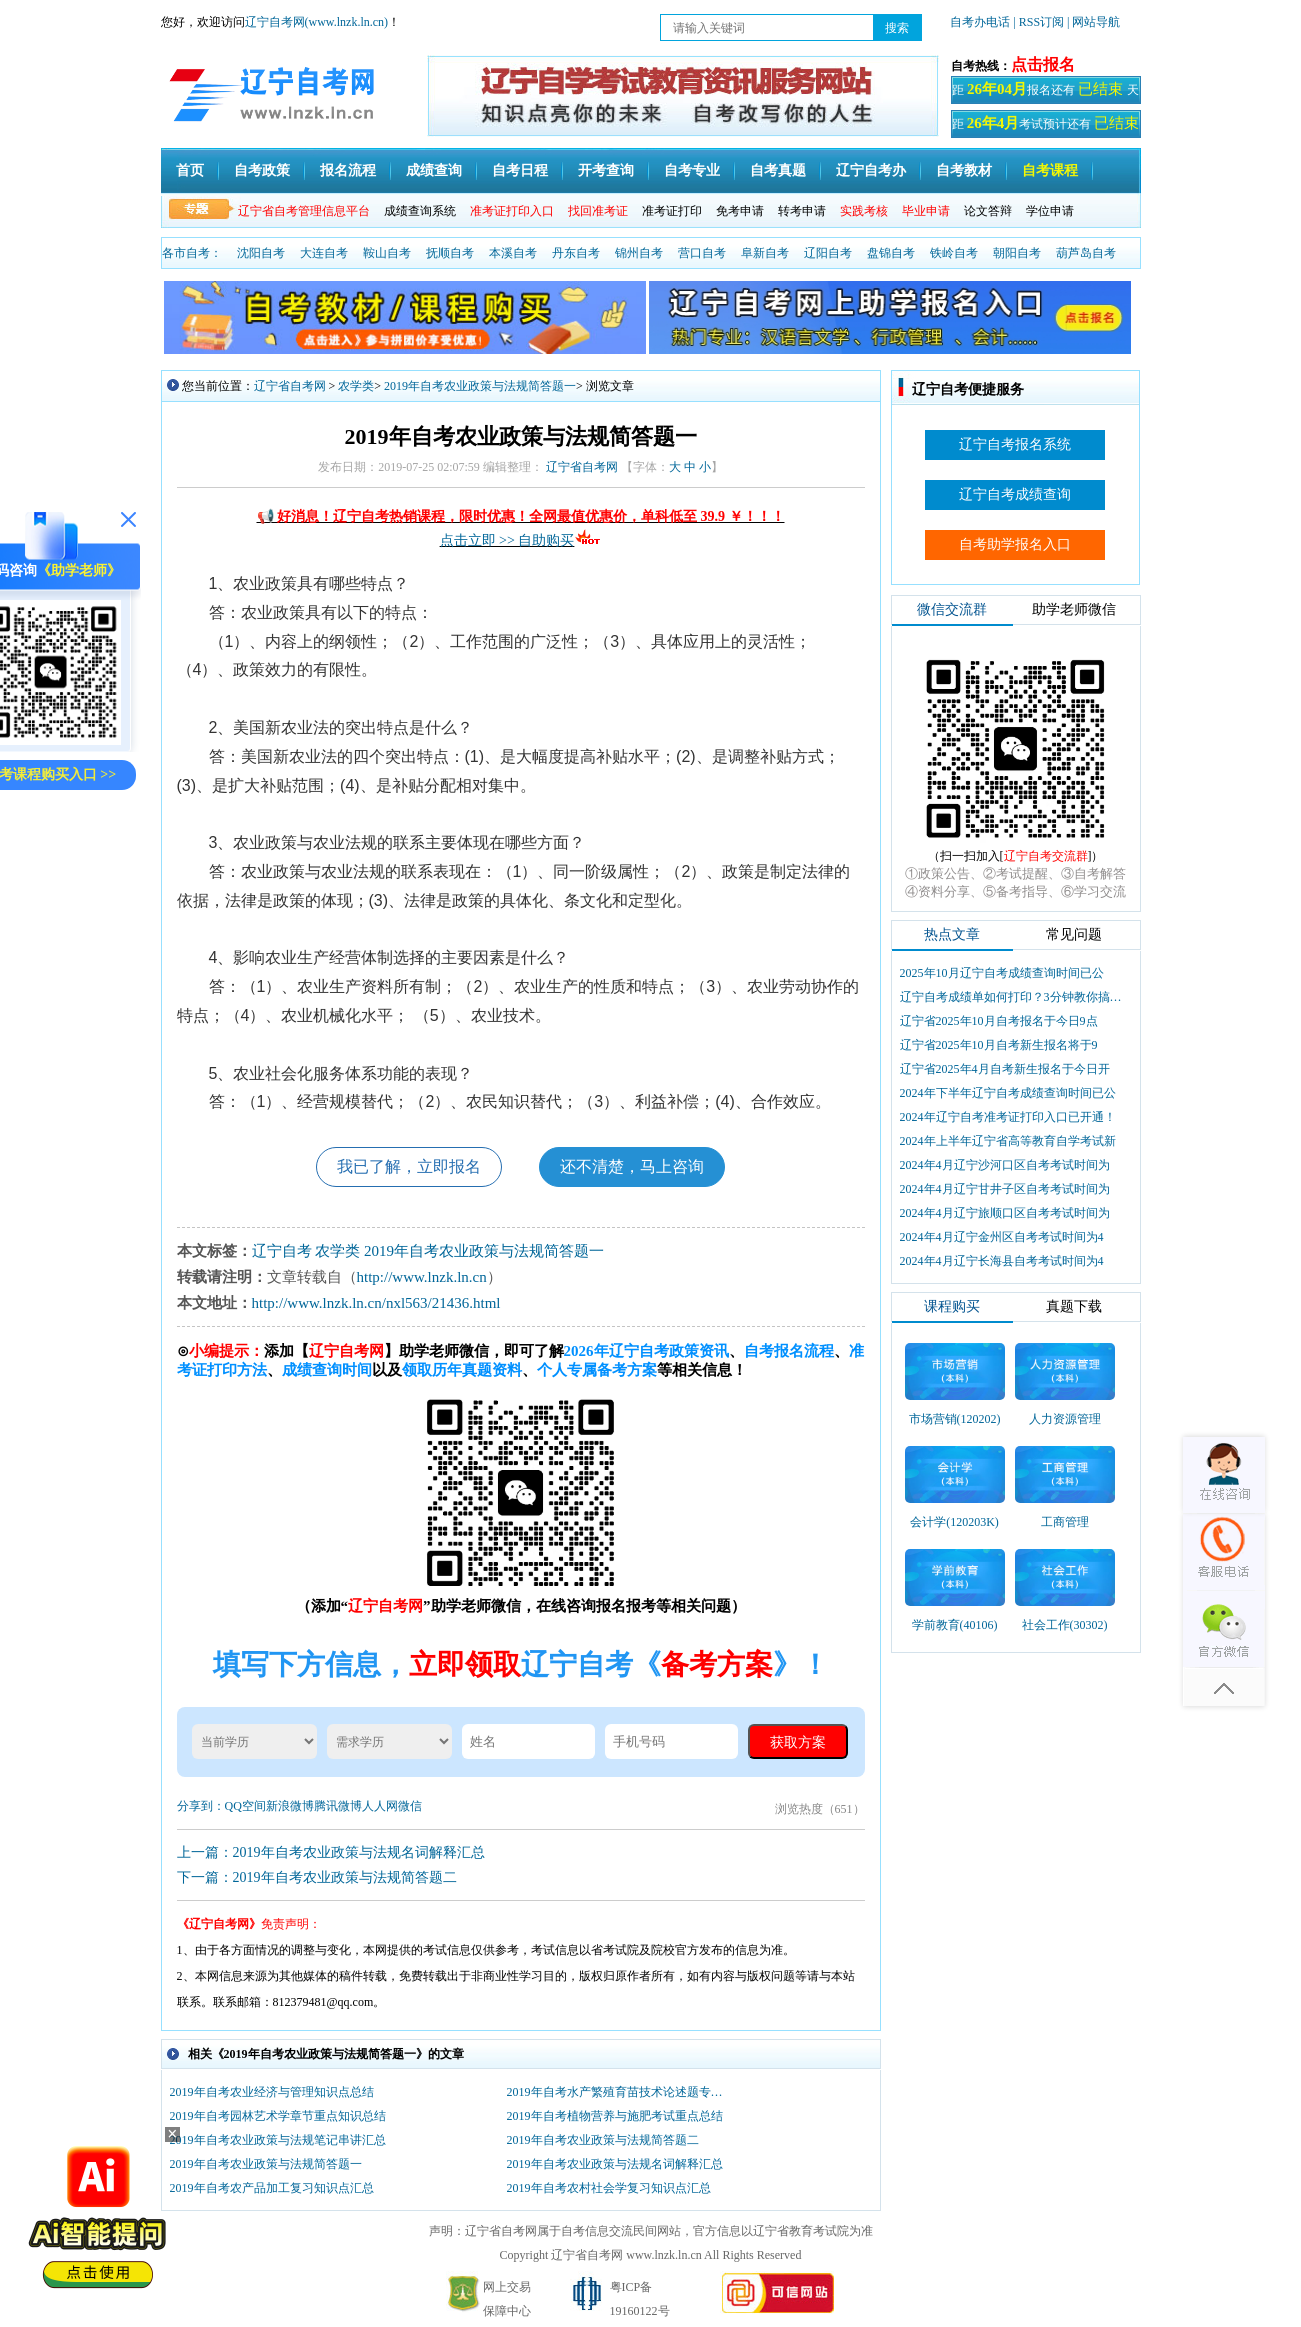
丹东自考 (576, 253)
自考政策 (262, 170)
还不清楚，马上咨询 (632, 1166)
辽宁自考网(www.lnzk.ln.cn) (317, 22)
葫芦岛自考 (1086, 253)
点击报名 (1043, 64)
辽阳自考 (828, 253)
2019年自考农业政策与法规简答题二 (603, 2140)
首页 (190, 170)
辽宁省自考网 (290, 386)
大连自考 (324, 253)
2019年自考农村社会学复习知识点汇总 (609, 2188)
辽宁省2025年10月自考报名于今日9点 (999, 1021)
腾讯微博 (338, 1806)
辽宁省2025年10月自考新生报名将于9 (999, 1045)
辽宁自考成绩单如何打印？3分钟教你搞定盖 (1013, 997)
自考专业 (692, 170)
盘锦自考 (891, 253)
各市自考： (192, 253)
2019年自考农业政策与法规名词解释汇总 (615, 2164)
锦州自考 (639, 253)
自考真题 (778, 170)
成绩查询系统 (420, 211)
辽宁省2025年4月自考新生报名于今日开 (1005, 1069)
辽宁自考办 (871, 170)
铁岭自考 (954, 253)
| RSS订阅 (1038, 22)
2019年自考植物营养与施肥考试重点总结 (615, 2116)
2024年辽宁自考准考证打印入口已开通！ (1008, 1117)
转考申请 (802, 211)
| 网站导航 (1093, 22)
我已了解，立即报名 (409, 1166)
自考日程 (520, 170)
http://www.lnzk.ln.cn (422, 1277)
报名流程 (348, 170)
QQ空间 (245, 1806)
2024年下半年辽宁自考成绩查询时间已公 (1008, 1093)
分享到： (201, 1806)
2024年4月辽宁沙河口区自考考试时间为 (1005, 1165)
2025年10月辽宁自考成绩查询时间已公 (1002, 973)
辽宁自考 (282, 1251)
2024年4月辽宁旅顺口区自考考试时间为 (1005, 1213)
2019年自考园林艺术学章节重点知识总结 (278, 2116)
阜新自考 (765, 253)
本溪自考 (513, 253)
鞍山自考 (387, 253)
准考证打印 (672, 211)
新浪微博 (290, 1806)
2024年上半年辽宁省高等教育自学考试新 (1008, 1141)
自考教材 (964, 170)
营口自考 (702, 253)
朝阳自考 (1017, 253)
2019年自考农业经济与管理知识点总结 (272, 2092)
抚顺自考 (450, 253)
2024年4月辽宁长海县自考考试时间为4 (1002, 1261)
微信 (410, 1806)
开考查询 (606, 170)
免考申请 (740, 211)
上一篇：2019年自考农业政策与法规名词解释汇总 (331, 1852)
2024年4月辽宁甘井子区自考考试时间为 (1005, 1189)
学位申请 (1050, 211)
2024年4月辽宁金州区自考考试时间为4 (1002, 1237)
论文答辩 (988, 211)
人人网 (380, 1806)
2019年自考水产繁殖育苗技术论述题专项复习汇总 (620, 2092)
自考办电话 (980, 22)
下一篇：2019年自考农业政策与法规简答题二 (317, 1877)
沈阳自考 (261, 253)
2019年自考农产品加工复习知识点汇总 (272, 2188)
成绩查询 (434, 170)
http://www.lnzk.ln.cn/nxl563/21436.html (376, 1303)
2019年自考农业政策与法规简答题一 (480, 386)
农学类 (356, 386)
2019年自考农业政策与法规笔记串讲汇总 (278, 2140)
